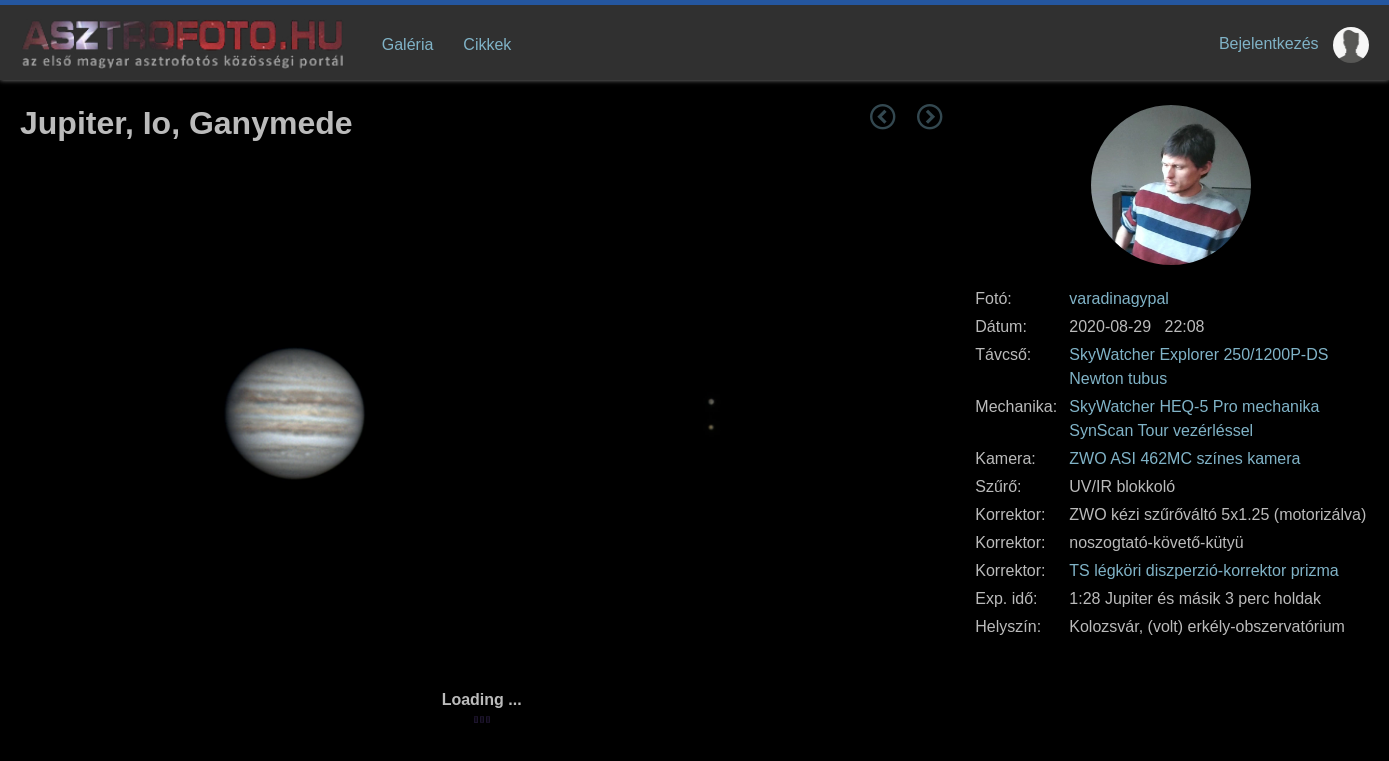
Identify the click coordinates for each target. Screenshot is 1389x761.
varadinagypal (1119, 298)
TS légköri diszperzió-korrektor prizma (1203, 570)
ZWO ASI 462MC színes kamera (1184, 458)
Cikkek (487, 44)
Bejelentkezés (1269, 43)
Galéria (408, 44)
